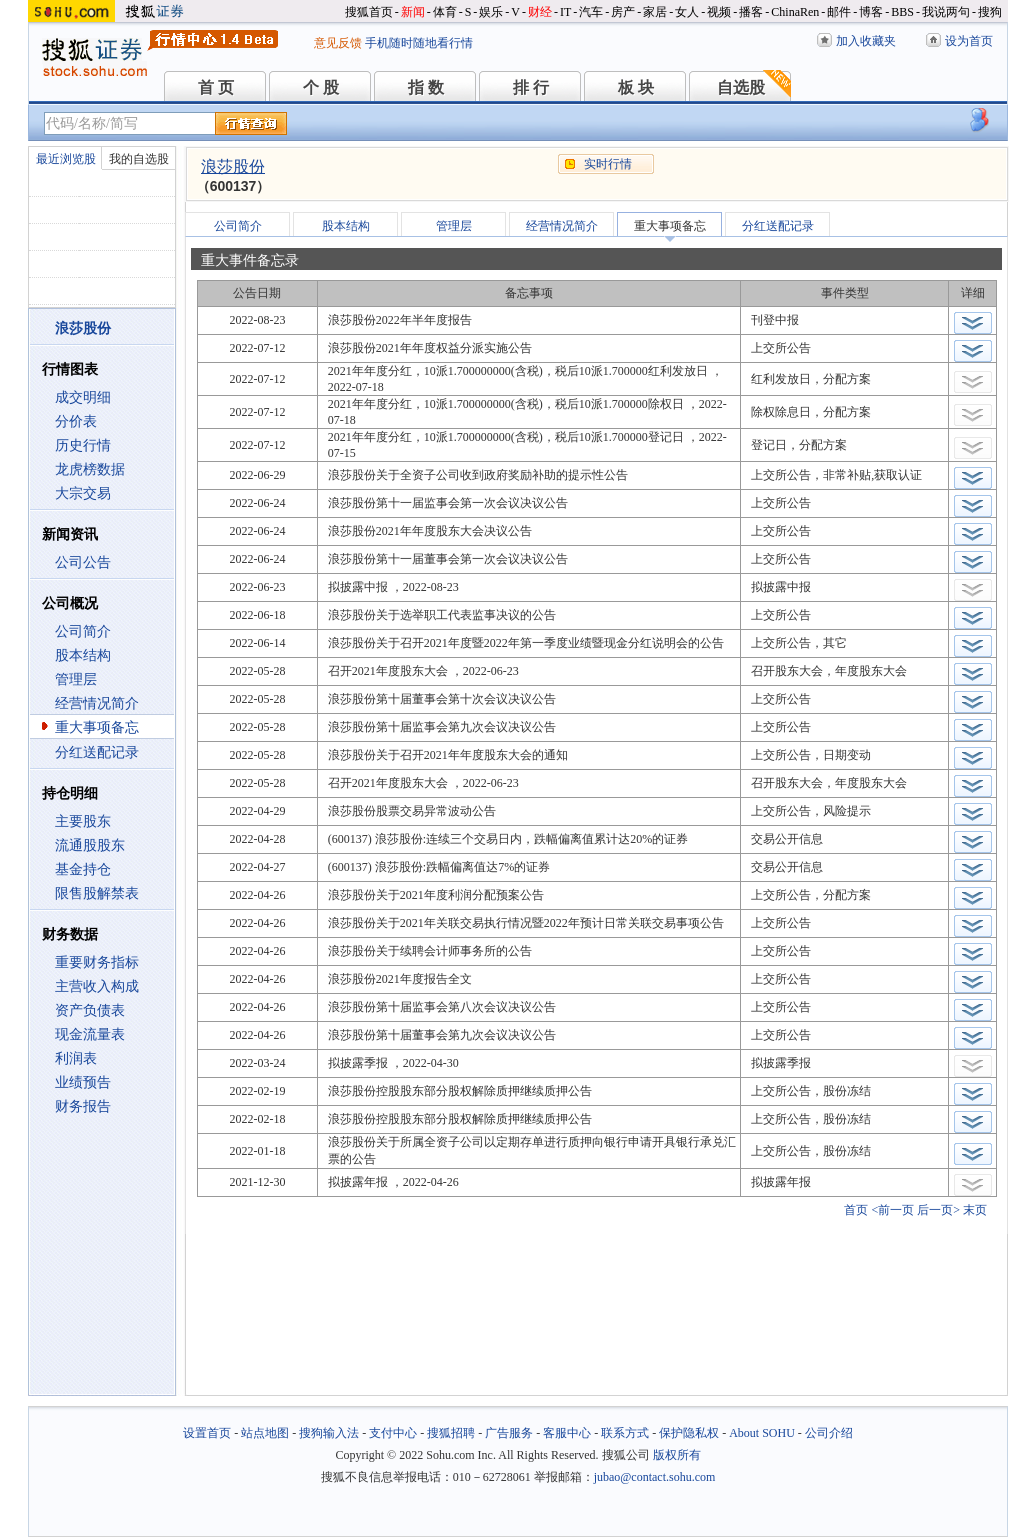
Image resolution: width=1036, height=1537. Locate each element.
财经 (540, 12)
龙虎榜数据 (90, 469)
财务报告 (83, 1106)
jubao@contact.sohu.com (655, 1477)
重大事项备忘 (97, 727)
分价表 (76, 421)
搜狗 (990, 12)
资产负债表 (90, 1010)
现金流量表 (90, 1034)
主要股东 (83, 821)
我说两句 (946, 12)
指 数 (426, 87)
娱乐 (491, 12)
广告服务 (509, 1433)
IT (565, 12)
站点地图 (265, 1433)
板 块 (636, 87)
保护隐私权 (689, 1433)
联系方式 (625, 1433)
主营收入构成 (97, 986)
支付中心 (393, 1433)
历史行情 (83, 445)
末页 (975, 1210)
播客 (751, 12)
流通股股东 (90, 845)
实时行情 (608, 164)
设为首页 (969, 41)
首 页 (216, 87)
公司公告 (83, 562)
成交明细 (83, 397)
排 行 (531, 87)
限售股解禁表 (97, 893)
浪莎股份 (233, 166)
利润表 (76, 1058)
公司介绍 (829, 1433)
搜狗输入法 (329, 1433)
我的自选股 (139, 159)
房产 (623, 12)
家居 (655, 12)
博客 (871, 12)
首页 (856, 1210)
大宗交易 (83, 493)
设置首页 (207, 1433)
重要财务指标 (97, 962)
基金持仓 (83, 869)
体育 (445, 12)
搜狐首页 (369, 12)
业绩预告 (83, 1082)
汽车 (591, 12)
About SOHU (762, 1433)
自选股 (741, 87)
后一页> (938, 1210)
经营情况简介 (97, 703)
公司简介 (83, 631)
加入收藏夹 (866, 41)
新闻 (413, 12)
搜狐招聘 (451, 1433)
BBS (902, 12)
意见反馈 (338, 43)
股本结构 (83, 655)
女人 (687, 12)
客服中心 (567, 1433)
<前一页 (892, 1210)
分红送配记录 (97, 752)
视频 (719, 12)
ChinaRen (795, 12)
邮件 (839, 12)
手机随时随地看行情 (419, 43)
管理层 (76, 679)
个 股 (321, 87)
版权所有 (677, 1455)
